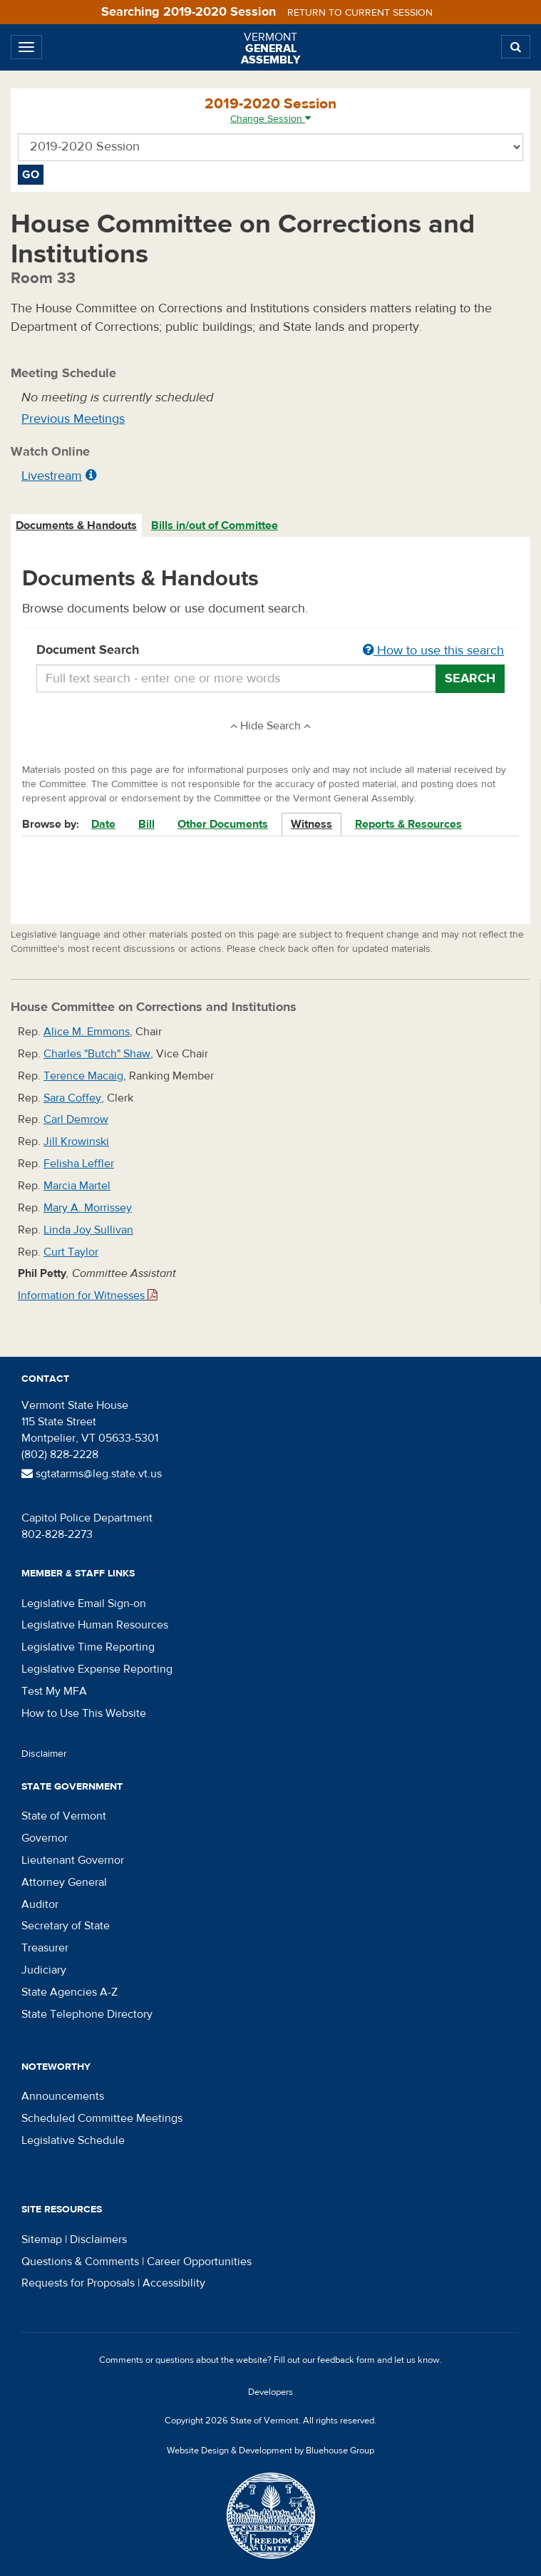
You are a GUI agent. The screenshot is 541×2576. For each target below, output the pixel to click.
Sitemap (41, 2239)
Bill (146, 824)
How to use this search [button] (433, 650)
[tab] (77, 526)
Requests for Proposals (78, 2283)
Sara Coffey (72, 1098)
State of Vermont (63, 1816)
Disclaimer (44, 1754)
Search (470, 678)
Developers (270, 2392)
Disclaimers (98, 2239)
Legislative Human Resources (94, 1625)
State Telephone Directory (87, 2014)
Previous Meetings (73, 419)
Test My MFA (54, 1691)
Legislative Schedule (73, 2140)
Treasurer (44, 1948)
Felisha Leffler (78, 1163)
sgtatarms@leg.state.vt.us (91, 1474)
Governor (44, 1838)
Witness (311, 824)
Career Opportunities (199, 2261)
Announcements (62, 2096)
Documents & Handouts (76, 525)
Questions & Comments (80, 2261)
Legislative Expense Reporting (96, 1669)
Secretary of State (65, 1926)
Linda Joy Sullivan (88, 1230)
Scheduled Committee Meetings (101, 2118)
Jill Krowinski (76, 1141)
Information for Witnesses (88, 1295)
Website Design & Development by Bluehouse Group (270, 2450)
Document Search (270, 651)
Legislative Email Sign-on (83, 1603)
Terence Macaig (83, 1076)
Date (103, 824)
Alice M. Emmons (86, 1032)
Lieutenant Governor (72, 1860)
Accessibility (174, 2283)
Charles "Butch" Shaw (96, 1054)
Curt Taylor (70, 1252)
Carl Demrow (75, 1119)
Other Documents (222, 824)
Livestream (51, 476)
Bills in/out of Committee (214, 525)
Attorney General (64, 1882)
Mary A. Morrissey (87, 1208)
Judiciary (43, 1970)
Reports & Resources (408, 824)
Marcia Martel (76, 1186)
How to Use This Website (83, 1713)
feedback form (346, 2360)
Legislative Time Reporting (88, 1647)
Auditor (39, 1904)
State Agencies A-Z (69, 1992)
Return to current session (360, 12)
